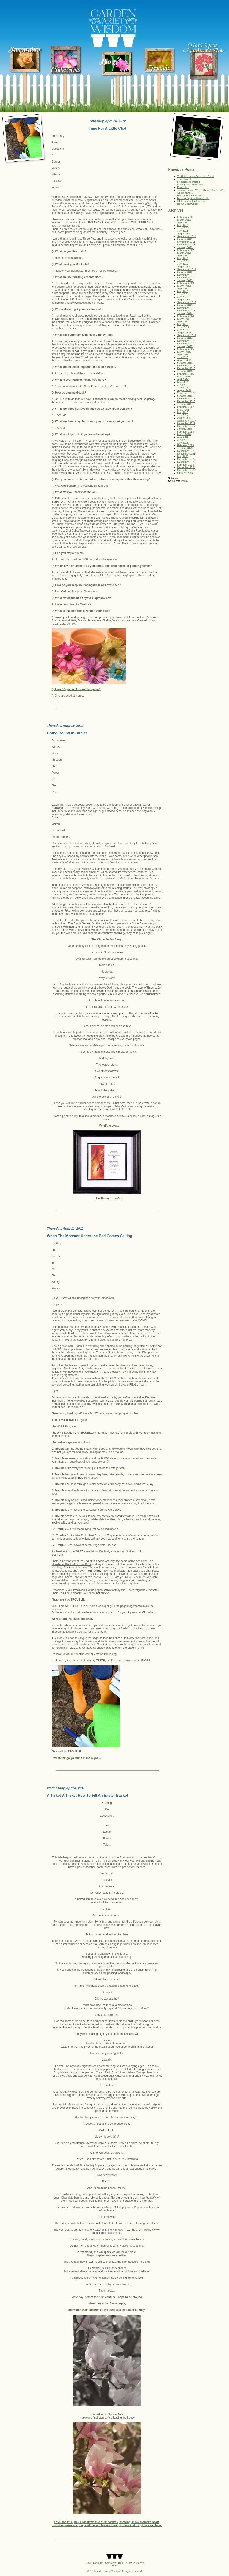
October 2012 (185, 272)
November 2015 (186, 365)
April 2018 (183, 437)
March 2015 (184, 351)
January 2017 (185, 404)
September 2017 (186, 420)
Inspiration (98, 2563)
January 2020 (185, 448)
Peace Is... (183, 187)
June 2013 (183, 294)
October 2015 (185, 362)
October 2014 (185, 338)
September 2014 (186, 335)
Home (88, 2563)
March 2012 (184, 252)
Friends (128, 2563)
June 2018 (183, 439)
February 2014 (185, 316)
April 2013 (183, 288)
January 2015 (185, 346)
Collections (110, 2563)
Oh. (119, 1198)
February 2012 (185, 250)
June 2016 (183, 384)
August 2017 (184, 417)
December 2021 (186, 453)
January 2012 (185, 247)
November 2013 (186, 307)
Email (114, 2565)
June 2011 (183, 228)
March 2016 (184, 376)
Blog (120, 2563)
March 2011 (184, 219)
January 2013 (185, 280)
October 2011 (185, 239)
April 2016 (183, 379)
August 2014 (184, 332)
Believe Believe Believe (190, 195)
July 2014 (182, 329)
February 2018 (185, 431)
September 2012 (186, 269)
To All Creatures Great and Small (195, 176)
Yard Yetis (139, 2563)
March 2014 (184, 318)
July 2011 (182, 230)
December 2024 (186, 467)
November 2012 (186, 274)
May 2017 (182, 412)
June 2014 (183, 327)
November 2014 (186, 340)
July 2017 (182, 415)
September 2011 (186, 236)
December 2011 (186, 244)
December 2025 (186, 470)
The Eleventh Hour (187, 179)
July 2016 (182, 387)
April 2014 (183, 321)
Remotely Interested (188, 181)
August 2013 (184, 299)
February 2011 (185, 217)
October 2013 (185, 305)
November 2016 (186, 398)
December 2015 (186, 368)
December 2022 (186, 459)
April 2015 (183, 354)
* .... (76, 1758)
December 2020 (186, 450)
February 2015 (185, 349)
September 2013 (186, 302)
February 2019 (185, 445)
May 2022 (182, 456)
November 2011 (186, 241)
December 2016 (186, 401)
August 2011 (184, 233)
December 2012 (186, 277)
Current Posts (185, 472)
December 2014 (186, 343)
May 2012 (182, 258)
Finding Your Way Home (190, 184)
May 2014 (182, 324)
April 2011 (183, 222)
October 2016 (185, 395)
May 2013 (182, 291)
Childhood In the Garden (191, 201)
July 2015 (182, 357)
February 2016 (185, 373)
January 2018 (185, 428)
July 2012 (182, 263)
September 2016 (186, 393)
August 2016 (184, 390)
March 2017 (184, 409)
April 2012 (183, 255)
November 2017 (186, 423)
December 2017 (186, 426)
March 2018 (184, 434)
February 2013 (185, 283)
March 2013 (184, 285)
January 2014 (185, 313)
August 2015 (184, 360)
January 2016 (185, 371)
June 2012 (183, 261)
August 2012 (184, 266)
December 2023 (186, 461)
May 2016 (182, 382)
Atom (185, 480)
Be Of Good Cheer (187, 203)
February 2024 (185, 464)
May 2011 (182, 225)
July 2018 (182, 442)
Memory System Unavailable (193, 198)
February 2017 (185, 406)
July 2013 (182, 296)
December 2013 (186, 310)
